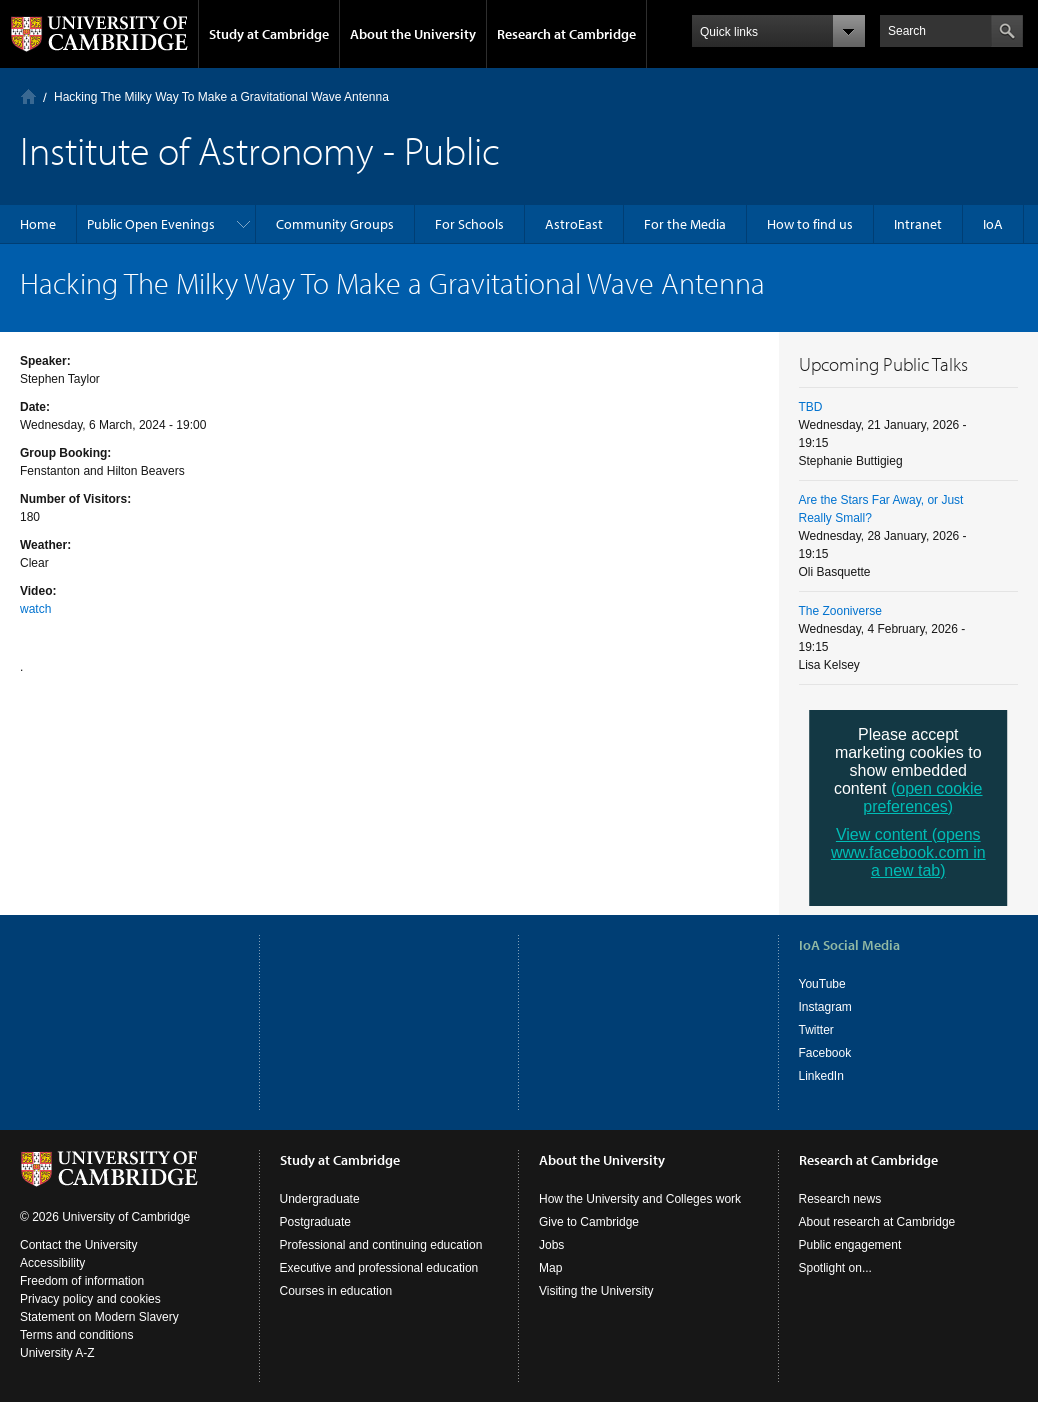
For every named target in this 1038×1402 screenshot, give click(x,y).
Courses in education (336, 1291)
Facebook (825, 1053)
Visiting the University (596, 1291)
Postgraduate (315, 1222)
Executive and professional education (379, 1268)
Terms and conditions (76, 1335)
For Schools (469, 224)
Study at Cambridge (269, 34)
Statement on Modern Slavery (99, 1317)
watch (35, 609)
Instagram (825, 1007)
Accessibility (52, 1263)
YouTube (822, 984)
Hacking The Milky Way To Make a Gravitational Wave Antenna (221, 97)
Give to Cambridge (589, 1222)
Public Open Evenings (151, 224)
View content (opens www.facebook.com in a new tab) (908, 852)
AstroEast (574, 224)
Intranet (918, 224)
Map (550, 1268)
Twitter (816, 1030)
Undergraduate (320, 1199)
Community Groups (335, 224)
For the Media (685, 224)
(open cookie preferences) (922, 797)
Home (28, 96)
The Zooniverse (840, 611)
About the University (413, 34)
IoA (993, 224)
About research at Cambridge (877, 1222)
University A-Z (57, 1353)
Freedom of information (82, 1281)
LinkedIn (821, 1076)
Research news (840, 1199)
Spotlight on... (835, 1268)
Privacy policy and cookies (90, 1299)
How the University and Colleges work (640, 1199)
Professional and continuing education (381, 1245)
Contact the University (78, 1245)
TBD (811, 407)
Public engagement (850, 1245)
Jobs (551, 1245)
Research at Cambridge (566, 34)
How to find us (810, 224)
